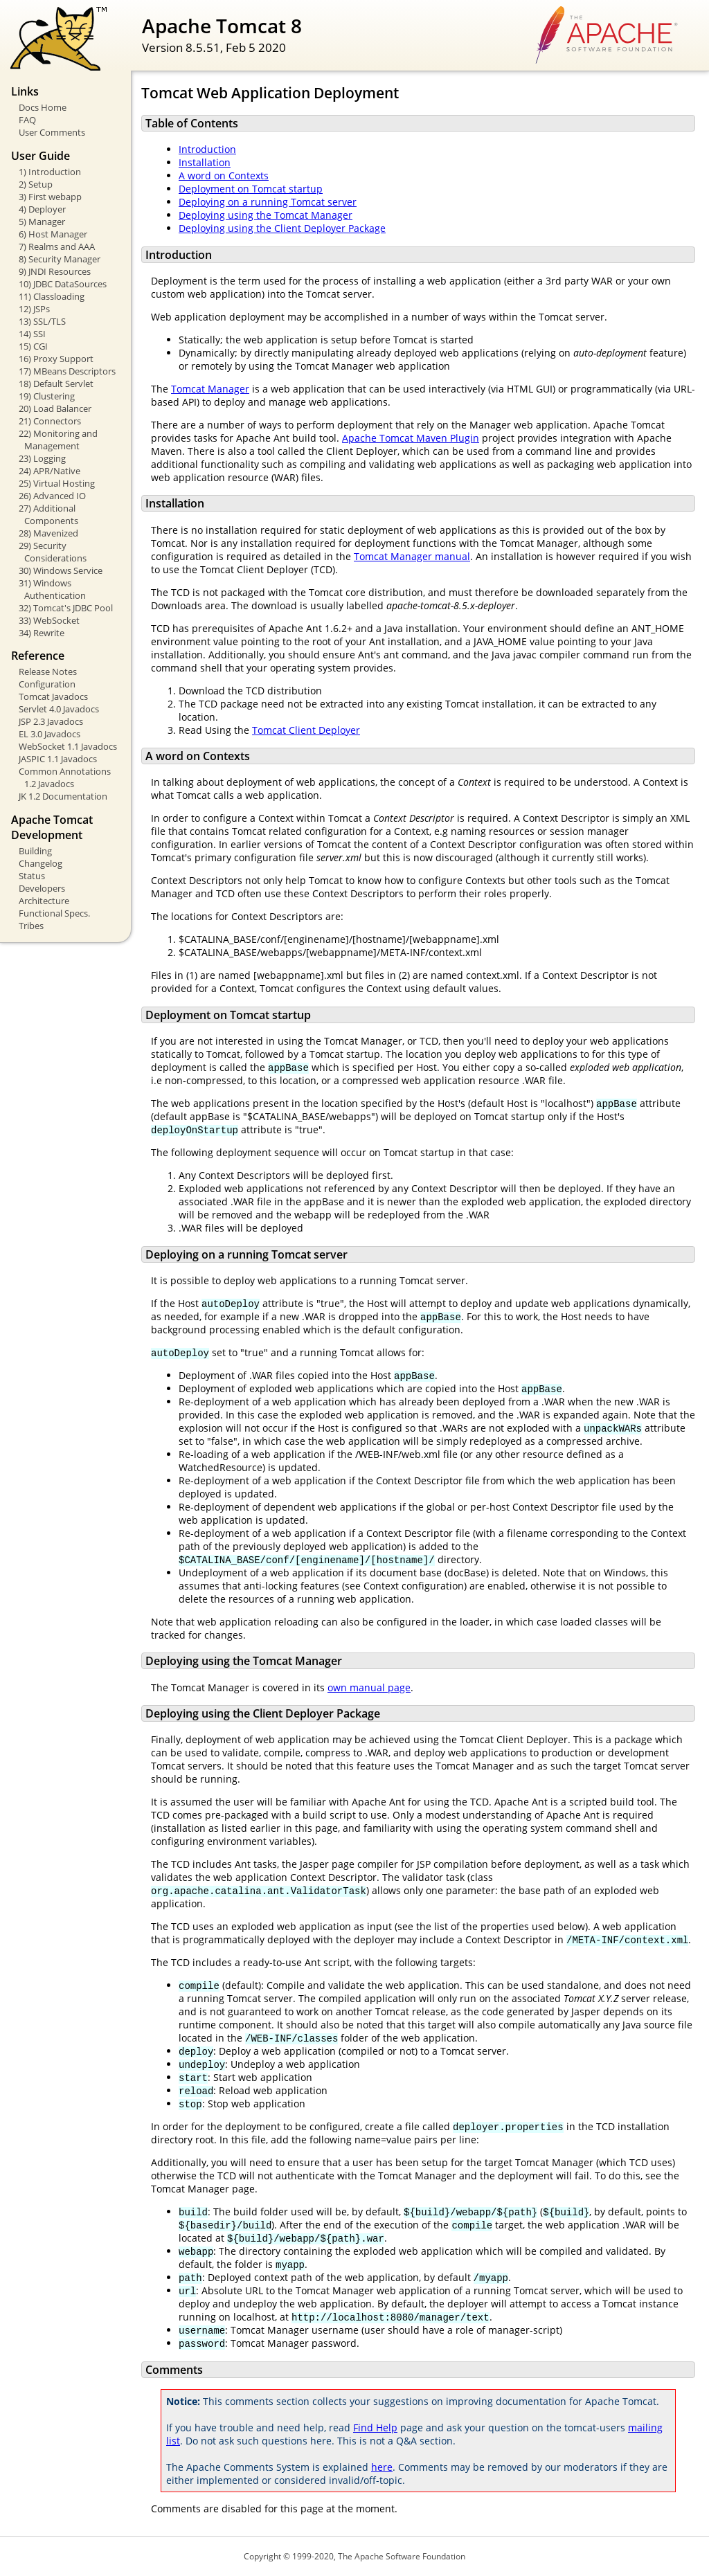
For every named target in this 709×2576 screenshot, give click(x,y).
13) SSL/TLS (42, 321)
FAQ (27, 120)
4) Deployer (42, 209)
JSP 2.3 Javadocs (51, 721)
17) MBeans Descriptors (67, 371)
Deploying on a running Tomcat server (268, 201)
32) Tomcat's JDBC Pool (66, 608)
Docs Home (42, 107)
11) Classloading (51, 296)
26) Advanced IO (52, 495)
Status (32, 876)
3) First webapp (50, 196)
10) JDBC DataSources (63, 284)
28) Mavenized (48, 533)
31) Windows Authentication (52, 589)
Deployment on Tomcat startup (251, 188)
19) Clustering (47, 396)
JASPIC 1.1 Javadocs (58, 759)
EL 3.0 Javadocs (49, 734)
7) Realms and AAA (57, 246)
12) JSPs (34, 309)
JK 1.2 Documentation (63, 796)
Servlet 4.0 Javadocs (59, 709)
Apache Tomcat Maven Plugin (410, 437)
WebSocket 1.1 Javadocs (68, 746)
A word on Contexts (224, 175)
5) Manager (42, 221)
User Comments (52, 132)
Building (35, 851)
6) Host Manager (53, 234)
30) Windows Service (60, 570)
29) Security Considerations (53, 551)
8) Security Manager (59, 259)
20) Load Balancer (55, 408)
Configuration (47, 684)
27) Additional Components (48, 514)
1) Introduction (50, 171)
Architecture (44, 900)
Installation (205, 162)
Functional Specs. (54, 913)
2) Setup (36, 184)
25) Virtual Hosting (57, 483)
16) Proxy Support (56, 358)
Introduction (207, 149)
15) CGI (33, 346)
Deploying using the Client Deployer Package (282, 228)
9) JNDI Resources (55, 271)
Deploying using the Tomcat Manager (265, 215)
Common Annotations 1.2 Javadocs (65, 777)
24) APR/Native (49, 471)
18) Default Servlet (56, 383)
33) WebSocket (49, 620)
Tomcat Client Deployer (306, 730)
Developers (42, 888)
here (382, 2467)
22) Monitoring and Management (58, 439)
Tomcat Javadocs (53, 696)
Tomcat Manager (210, 388)
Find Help (375, 2427)
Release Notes (48, 671)
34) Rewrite (41, 633)
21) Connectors (50, 421)
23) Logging (42, 458)
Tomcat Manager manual (412, 556)
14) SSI (32, 333)
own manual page (369, 1687)
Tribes (31, 925)
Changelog (40, 863)
